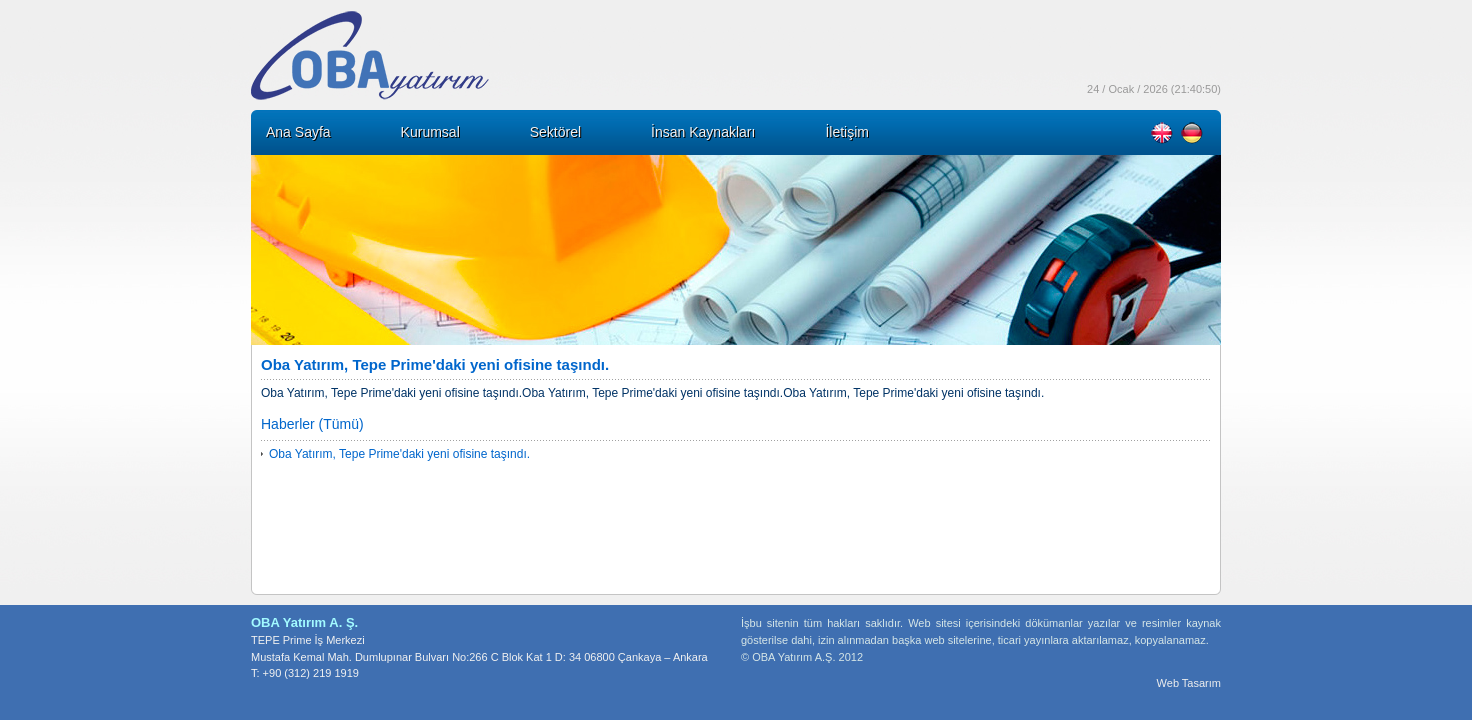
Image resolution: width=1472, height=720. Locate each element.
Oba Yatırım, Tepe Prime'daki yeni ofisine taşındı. (399, 454)
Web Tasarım (1189, 683)
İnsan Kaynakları (703, 132)
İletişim (847, 132)
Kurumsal (430, 132)
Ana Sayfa (298, 132)
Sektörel (555, 132)
